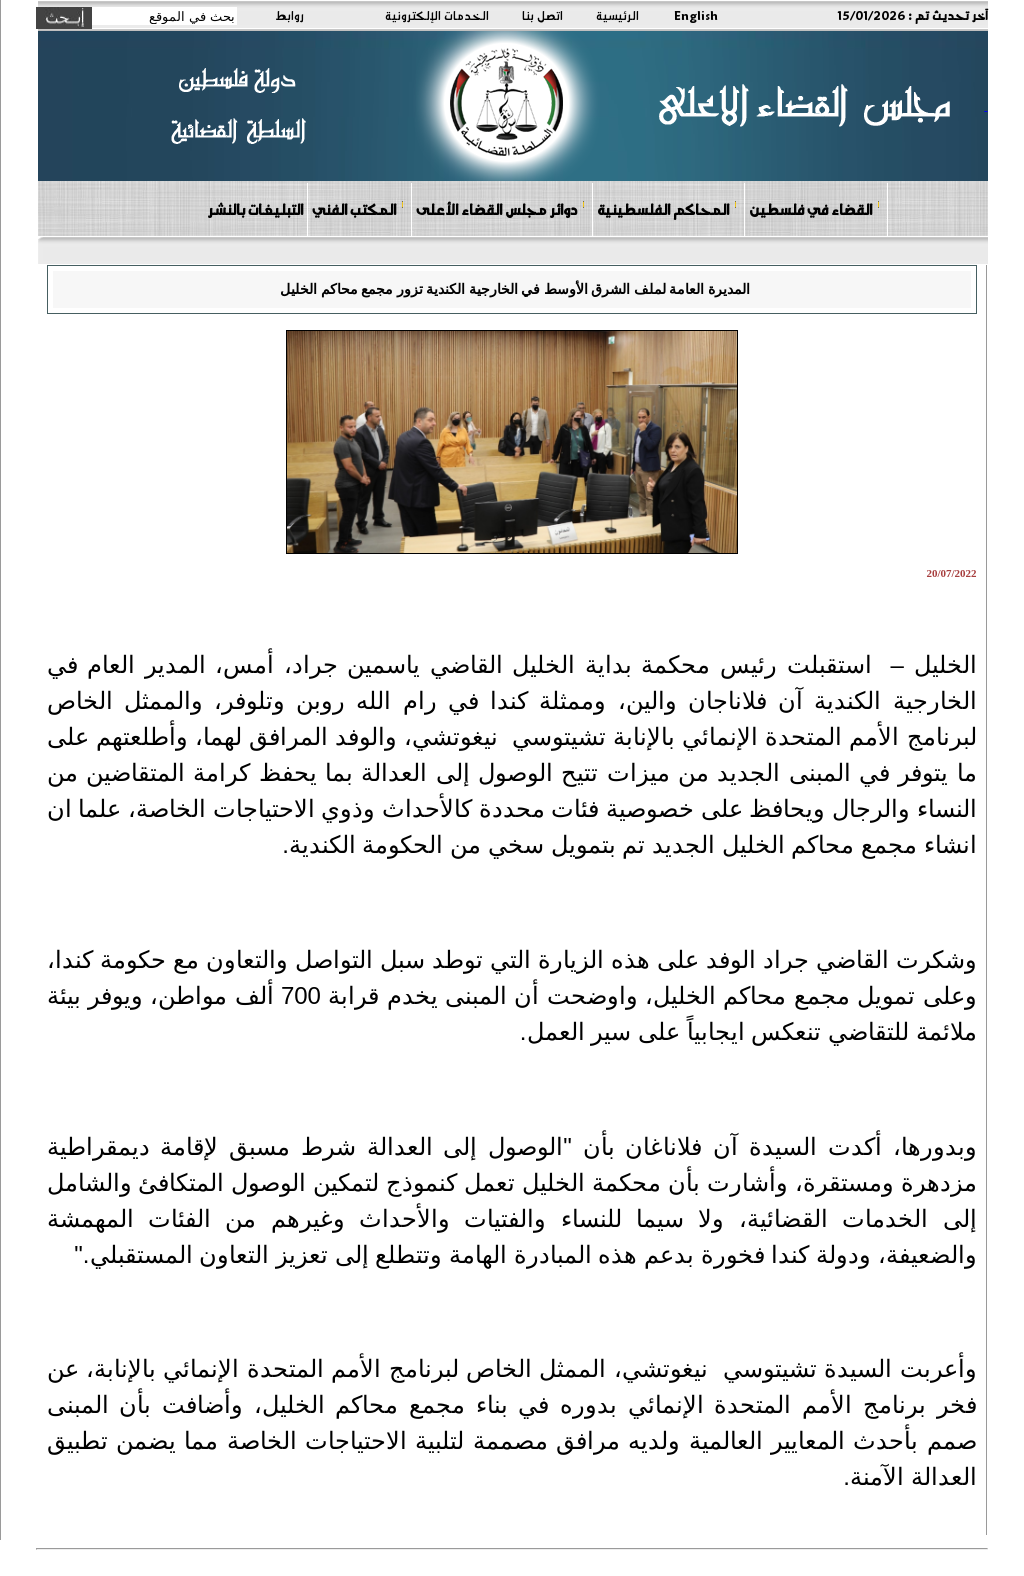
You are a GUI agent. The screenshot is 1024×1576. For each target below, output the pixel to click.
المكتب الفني (358, 208)
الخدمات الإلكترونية (437, 15)
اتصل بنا (542, 15)
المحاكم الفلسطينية (667, 208)
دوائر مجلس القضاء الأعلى (501, 208)
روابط (289, 15)
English (696, 15)
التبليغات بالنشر (255, 209)
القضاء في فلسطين (815, 208)
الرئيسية (617, 15)
